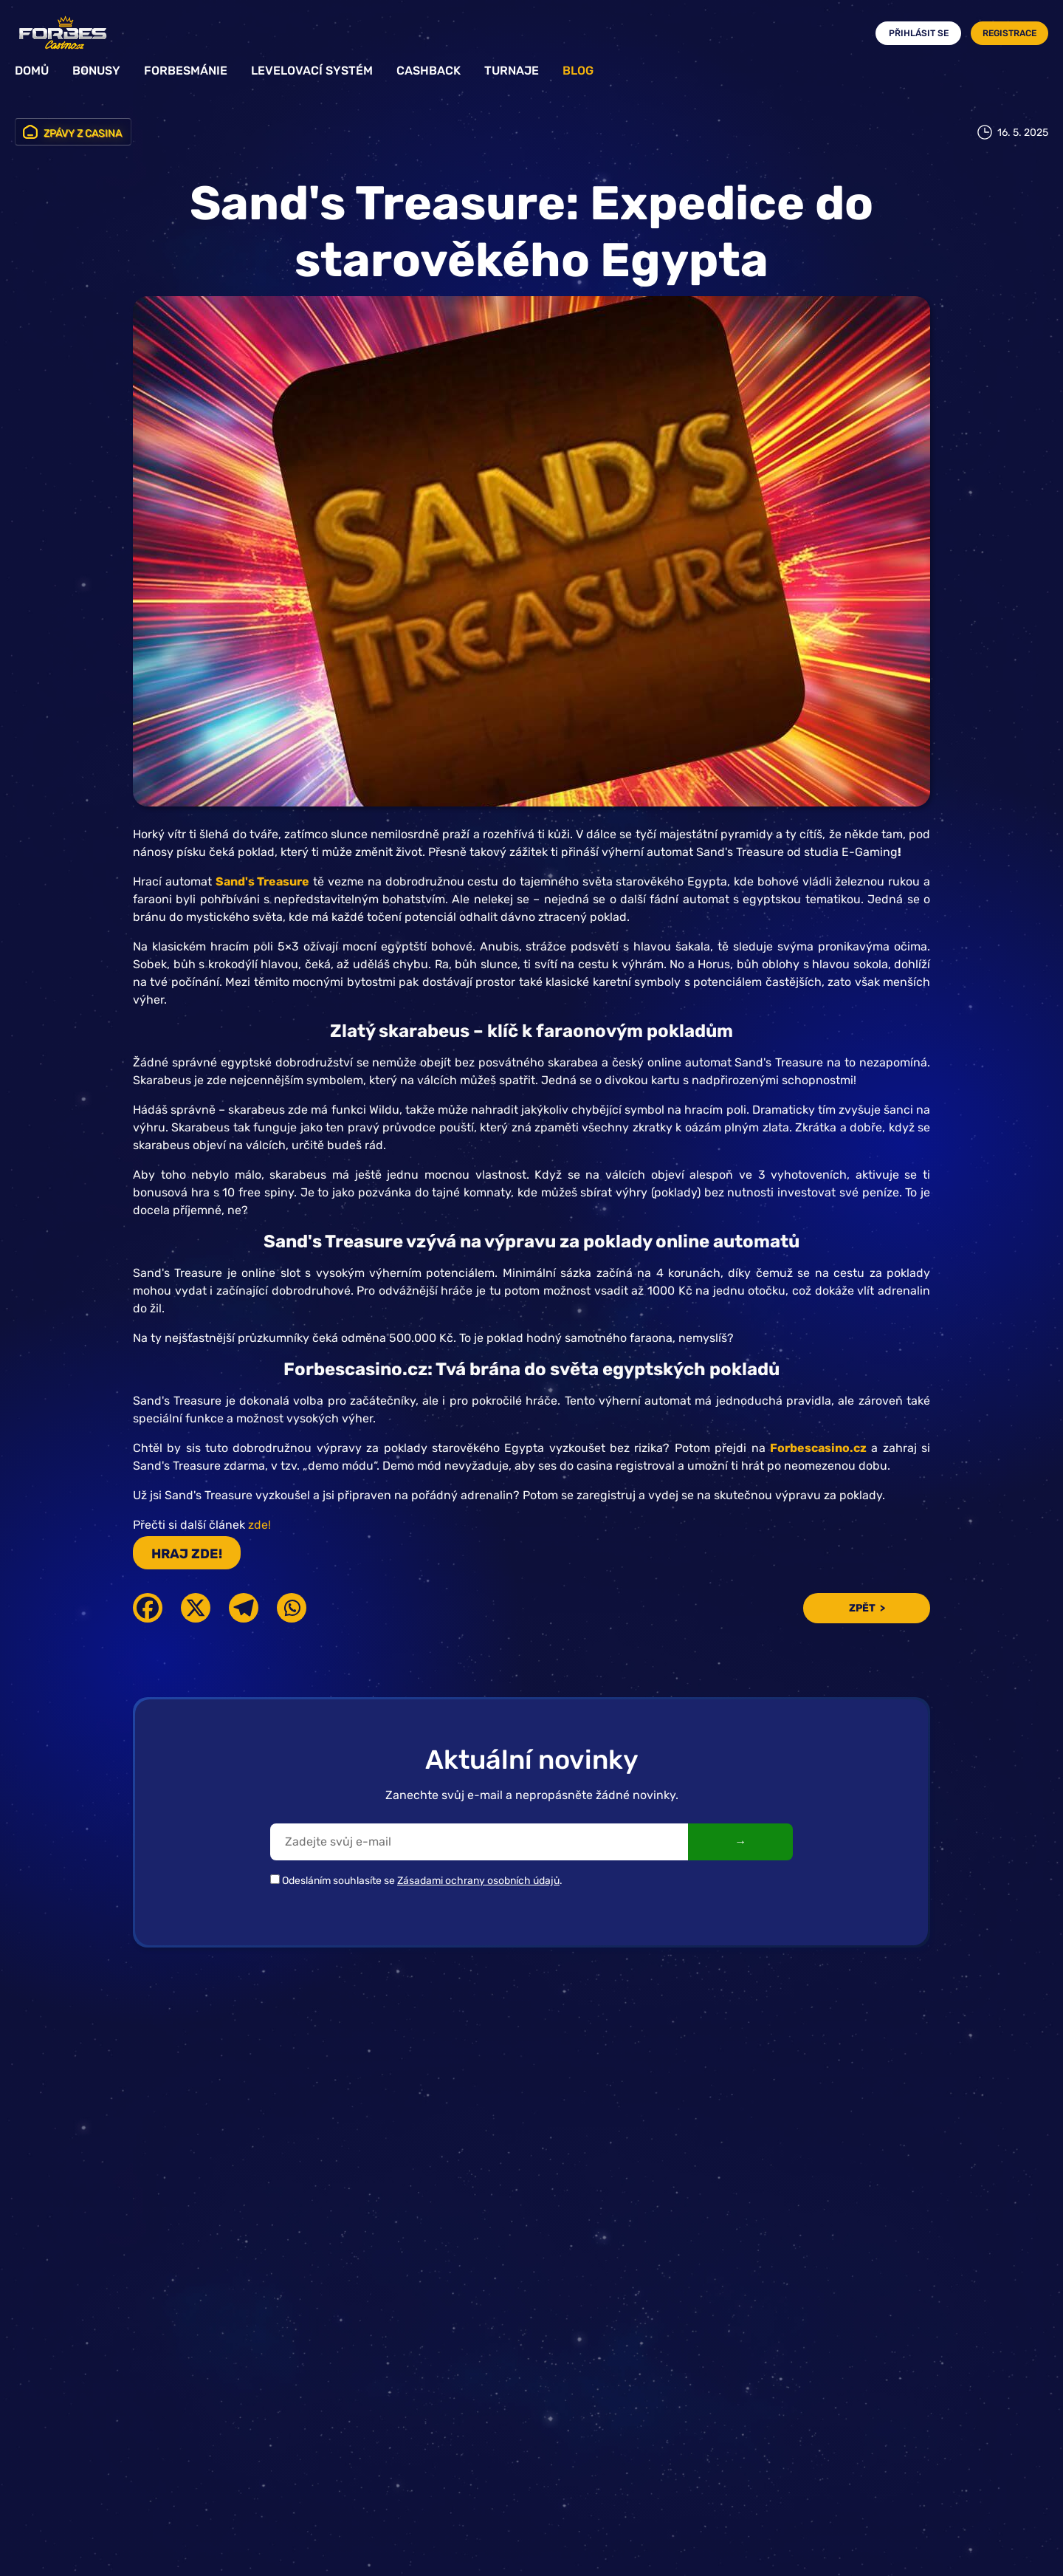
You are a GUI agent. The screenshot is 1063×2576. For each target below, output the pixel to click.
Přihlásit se (919, 33)
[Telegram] (243, 1608)
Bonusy (96, 71)
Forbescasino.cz (818, 1448)
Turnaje (511, 71)
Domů (32, 71)
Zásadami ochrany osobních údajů (478, 1880)
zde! (259, 1525)
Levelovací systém (312, 71)
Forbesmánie (185, 71)
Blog (578, 71)
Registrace (1009, 33)
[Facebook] (147, 1608)
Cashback (428, 71)
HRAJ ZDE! (186, 1554)
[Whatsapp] (291, 1608)
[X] (195, 1608)
